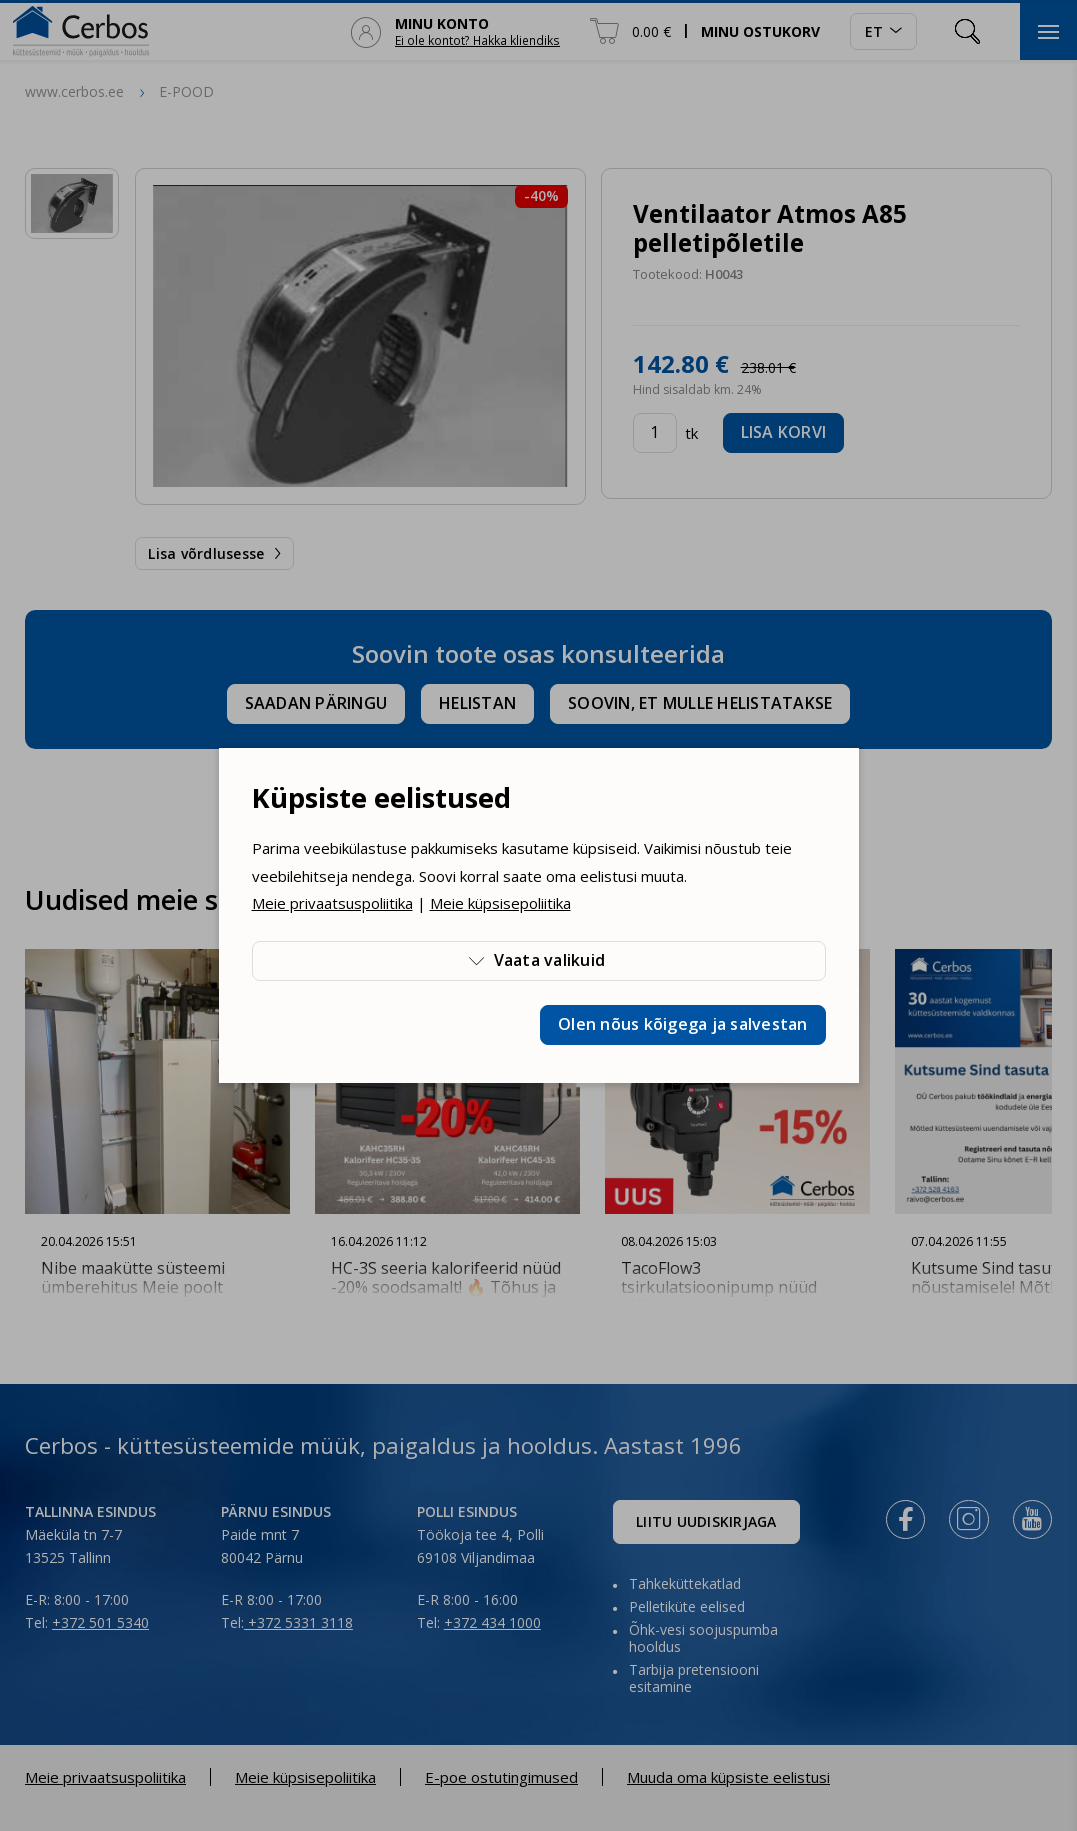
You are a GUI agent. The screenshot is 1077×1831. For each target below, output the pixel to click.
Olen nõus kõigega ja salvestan (683, 1024)
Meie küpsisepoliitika (500, 903)
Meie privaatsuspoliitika (332, 903)
